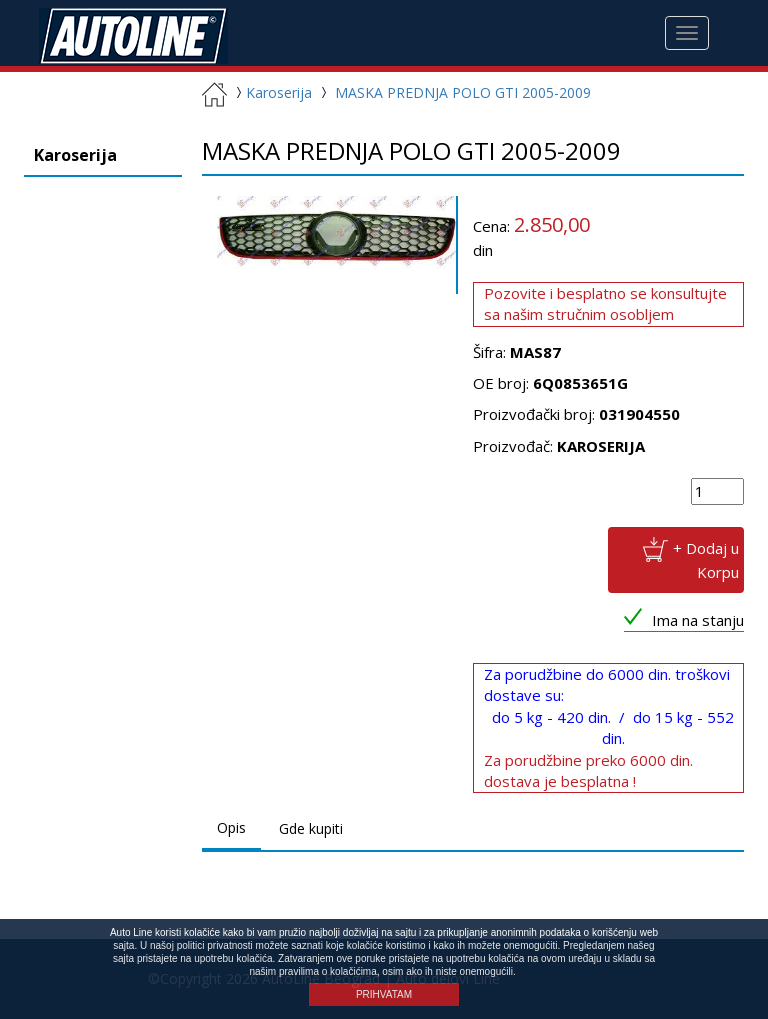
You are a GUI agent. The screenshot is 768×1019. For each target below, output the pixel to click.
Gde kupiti (311, 828)
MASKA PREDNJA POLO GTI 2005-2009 (463, 92)
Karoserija (271, 92)
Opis (231, 827)
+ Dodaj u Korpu (706, 559)
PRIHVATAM (384, 994)
